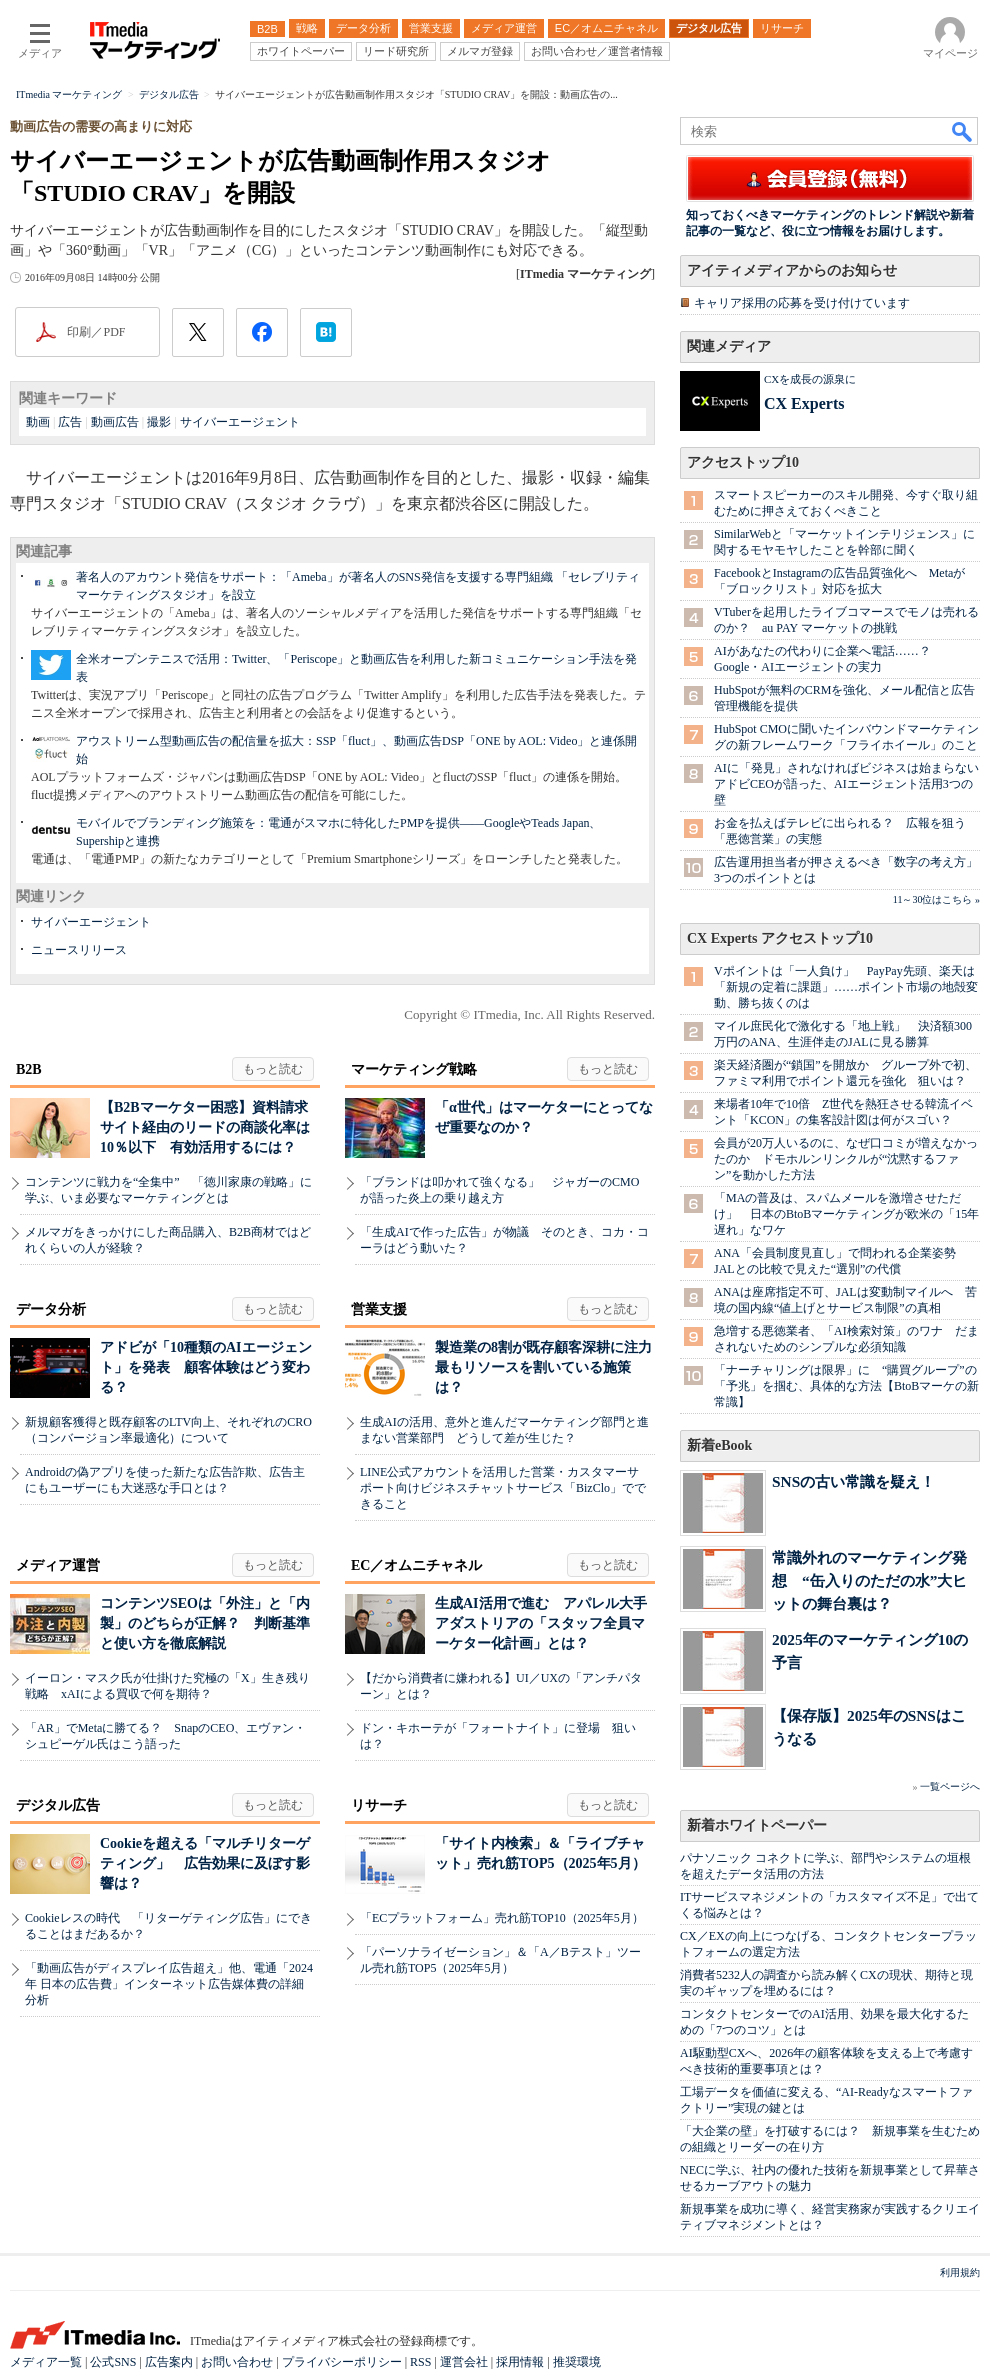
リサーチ (379, 1805)
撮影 (159, 422)
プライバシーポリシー (342, 2362)
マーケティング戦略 (414, 1069)
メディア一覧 (46, 2362)
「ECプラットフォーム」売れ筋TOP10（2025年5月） (502, 1918)
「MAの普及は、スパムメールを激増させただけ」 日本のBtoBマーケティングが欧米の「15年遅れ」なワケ (846, 1214)
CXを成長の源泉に (810, 379)
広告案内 (169, 2362)
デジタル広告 (58, 1805)
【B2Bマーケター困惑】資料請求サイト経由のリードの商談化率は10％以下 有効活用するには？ (205, 1127)
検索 (963, 131)
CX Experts (804, 403)
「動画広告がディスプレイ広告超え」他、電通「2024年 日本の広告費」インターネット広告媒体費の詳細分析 (169, 1984)
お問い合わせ (237, 2362)
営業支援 (379, 1309)
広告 (70, 422)
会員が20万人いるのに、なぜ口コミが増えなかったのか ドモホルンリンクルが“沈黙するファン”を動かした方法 (846, 1159)
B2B (29, 1069)
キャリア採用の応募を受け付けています (802, 303)
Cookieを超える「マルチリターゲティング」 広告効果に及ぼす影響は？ (205, 1863)
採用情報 (520, 2362)
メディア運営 (58, 1565)
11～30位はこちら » (936, 899)
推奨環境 (577, 2362)
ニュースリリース (79, 950)
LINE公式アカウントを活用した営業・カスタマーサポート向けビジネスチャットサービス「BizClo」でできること (503, 1488)
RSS (420, 2362)
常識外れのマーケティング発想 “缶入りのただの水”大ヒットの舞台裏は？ (869, 1580)
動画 (38, 422)
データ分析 (51, 1309)
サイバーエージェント (240, 422)
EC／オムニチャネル (416, 1565)
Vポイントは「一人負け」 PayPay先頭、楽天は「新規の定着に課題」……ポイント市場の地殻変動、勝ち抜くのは (846, 987)
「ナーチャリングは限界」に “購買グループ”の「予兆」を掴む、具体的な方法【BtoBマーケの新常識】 (846, 1386)
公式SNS (113, 2362)
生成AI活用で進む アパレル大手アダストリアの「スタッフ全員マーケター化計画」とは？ (541, 1623)
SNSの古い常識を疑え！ (853, 1481)
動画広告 (115, 422)
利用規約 (960, 2272)
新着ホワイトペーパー (757, 1825)
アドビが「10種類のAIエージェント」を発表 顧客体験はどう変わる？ (206, 1367)
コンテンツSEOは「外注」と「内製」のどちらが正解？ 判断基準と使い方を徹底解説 (205, 1623)
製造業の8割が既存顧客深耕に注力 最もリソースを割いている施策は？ (550, 1367)
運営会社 (464, 2362)
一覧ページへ (950, 1786)
